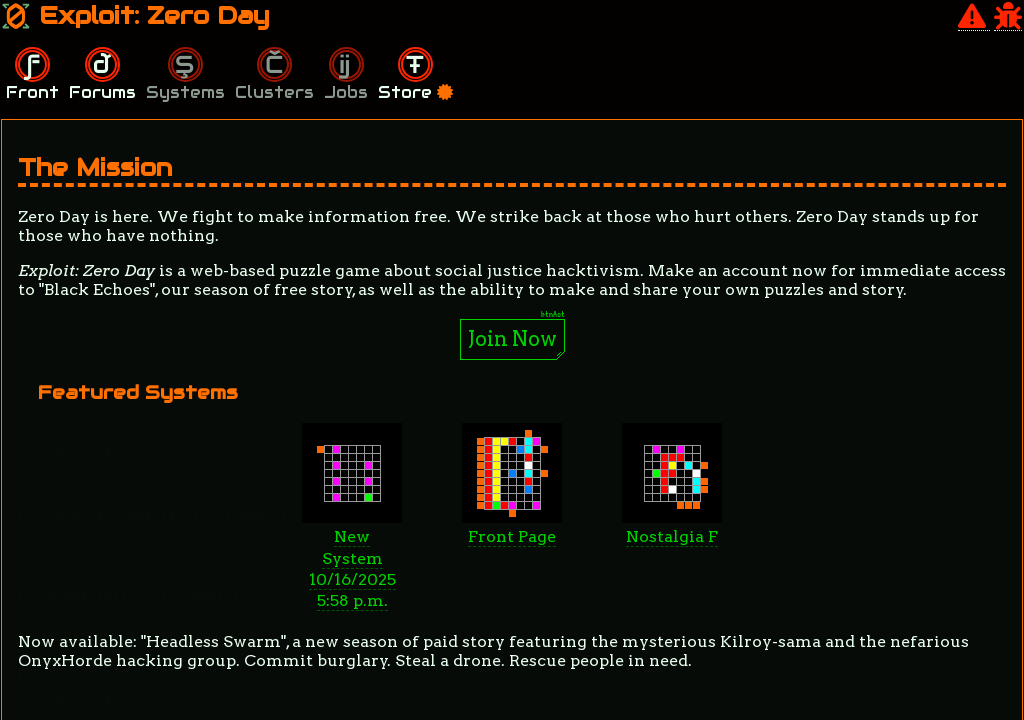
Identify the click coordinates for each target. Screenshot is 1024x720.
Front (32, 92)
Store (415, 92)
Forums (102, 92)
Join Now (512, 339)
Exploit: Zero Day (135, 15)
